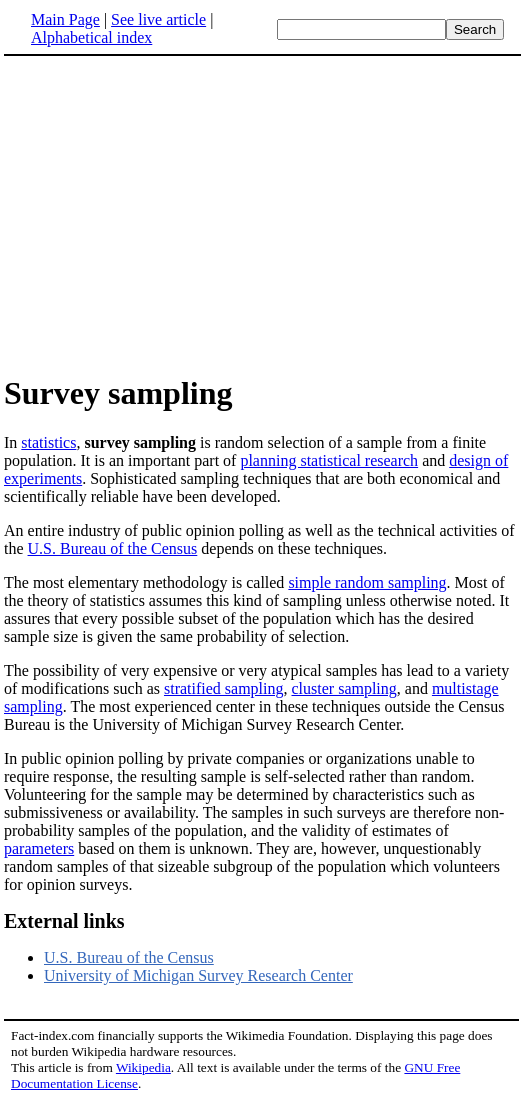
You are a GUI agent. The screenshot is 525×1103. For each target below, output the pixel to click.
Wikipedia (143, 1067)
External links (64, 921)
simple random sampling (367, 582)
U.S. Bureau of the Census (113, 548)
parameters (39, 848)
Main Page (65, 19)
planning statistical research (329, 460)
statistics (48, 442)
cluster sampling (344, 688)
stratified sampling (224, 688)
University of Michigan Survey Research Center (198, 975)
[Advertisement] (172, 214)
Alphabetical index (91, 37)
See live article (158, 19)
